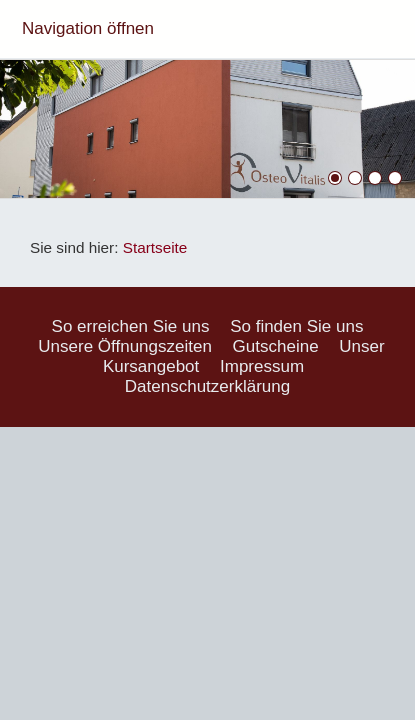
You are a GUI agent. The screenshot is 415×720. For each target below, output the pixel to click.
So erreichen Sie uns (131, 326)
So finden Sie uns (296, 326)
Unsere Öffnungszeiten (125, 346)
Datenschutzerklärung (207, 386)
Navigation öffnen (88, 28)
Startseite (155, 247)
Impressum (262, 366)
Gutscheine (276, 346)
